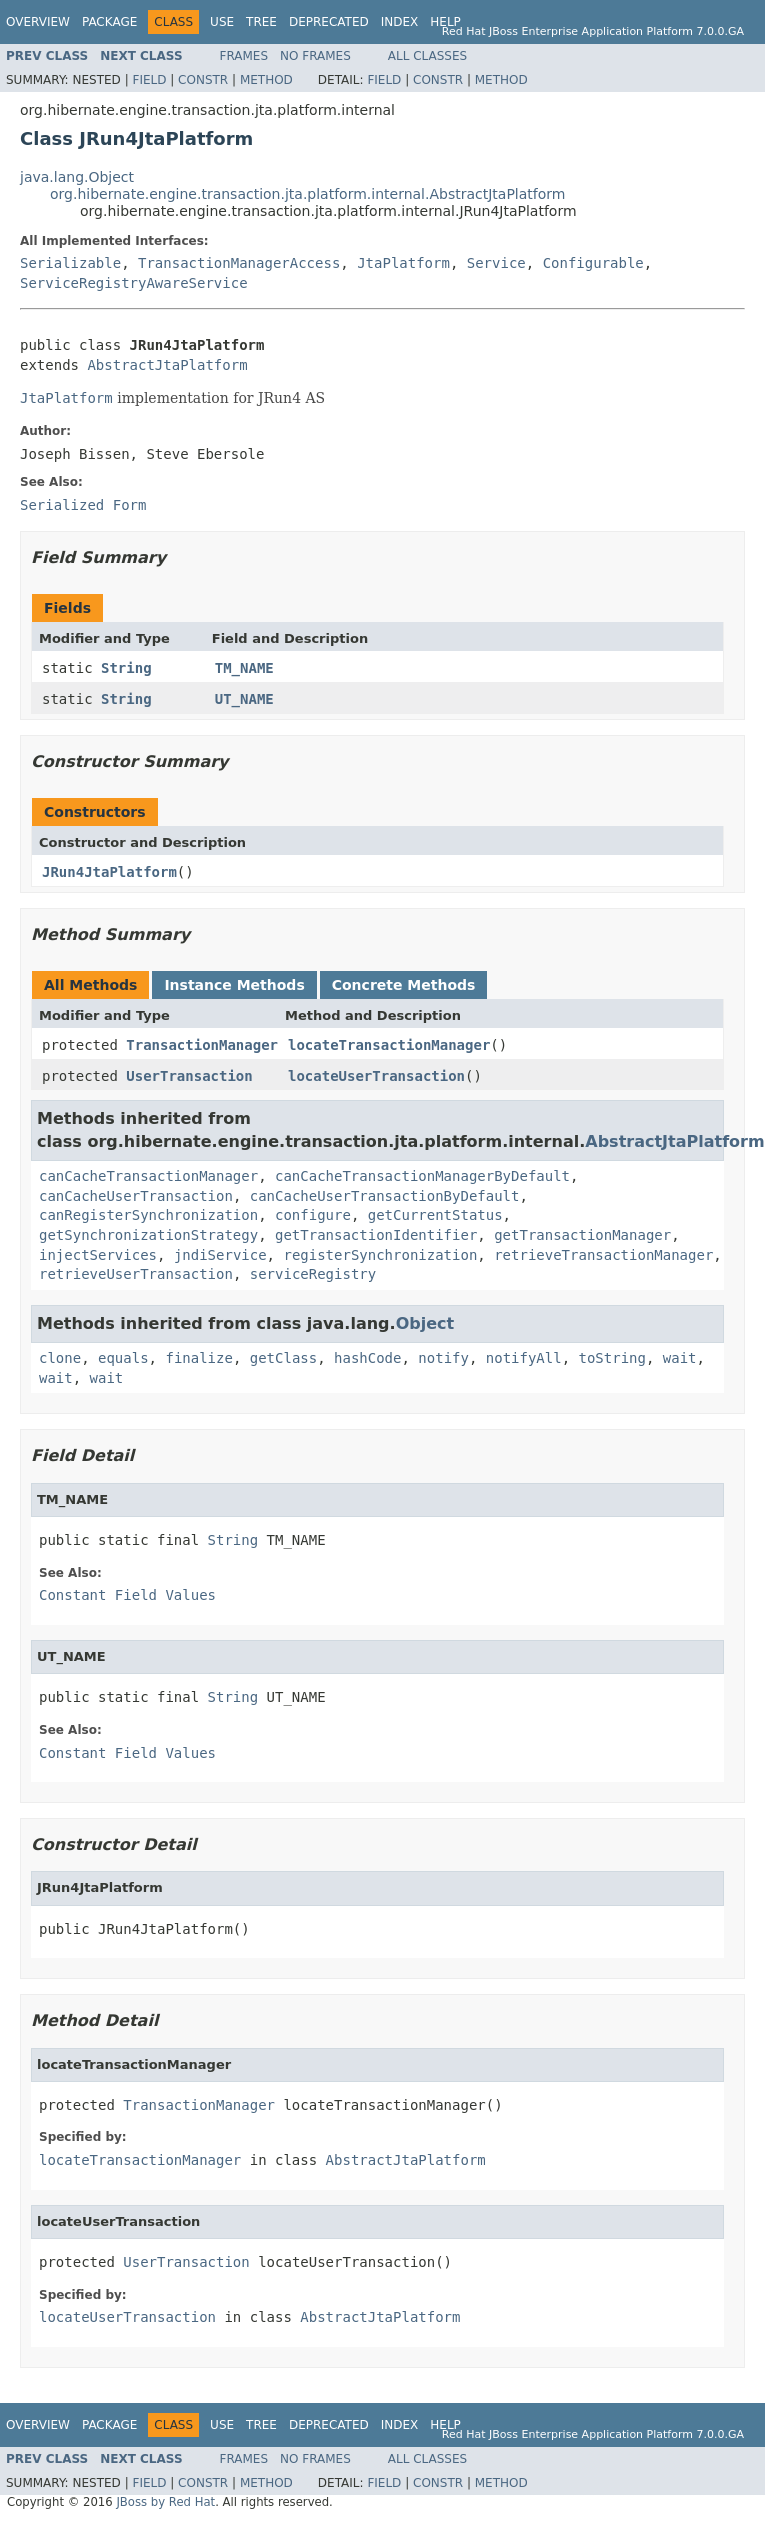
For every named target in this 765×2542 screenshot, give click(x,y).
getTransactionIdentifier (376, 1235)
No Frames (315, 56)
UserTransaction (189, 1076)
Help (445, 22)
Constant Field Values (127, 1595)
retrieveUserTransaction (136, 1274)
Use (222, 22)
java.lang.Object (77, 177)
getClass (283, 1358)
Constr (203, 80)
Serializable (70, 263)
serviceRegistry (313, 1274)
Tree (261, 22)
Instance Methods (234, 985)
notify (443, 1358)
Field (149, 80)
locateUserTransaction (376, 1076)
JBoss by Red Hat (165, 2502)
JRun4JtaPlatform (109, 872)
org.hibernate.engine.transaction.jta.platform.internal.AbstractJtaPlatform (307, 194)
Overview (38, 22)
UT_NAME (244, 699)
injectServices (98, 1255)
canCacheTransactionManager (148, 1176)
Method (266, 80)
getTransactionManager (582, 1235)
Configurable (593, 263)
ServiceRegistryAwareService (134, 283)
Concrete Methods (404, 985)
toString (612, 1358)
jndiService (220, 1255)
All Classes (427, 56)
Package (109, 22)
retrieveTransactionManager (603, 1255)
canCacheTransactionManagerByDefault (422, 1176)
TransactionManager (202, 1045)
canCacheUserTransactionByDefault (385, 1196)
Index (400, 22)
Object (425, 1323)
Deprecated (329, 22)
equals (123, 1358)
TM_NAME (244, 668)
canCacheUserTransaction (136, 1196)
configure (313, 1215)
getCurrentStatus (435, 1215)
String (126, 668)
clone (60, 1358)
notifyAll (524, 1358)
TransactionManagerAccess (239, 263)
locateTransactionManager (389, 1045)
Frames (244, 56)
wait (680, 1358)
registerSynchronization (380, 1255)
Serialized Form (83, 505)
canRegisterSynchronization (148, 1215)
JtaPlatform (403, 263)
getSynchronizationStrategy (148, 1235)
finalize (198, 1358)
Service (496, 263)
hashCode (367, 1358)
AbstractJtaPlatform (167, 365)
